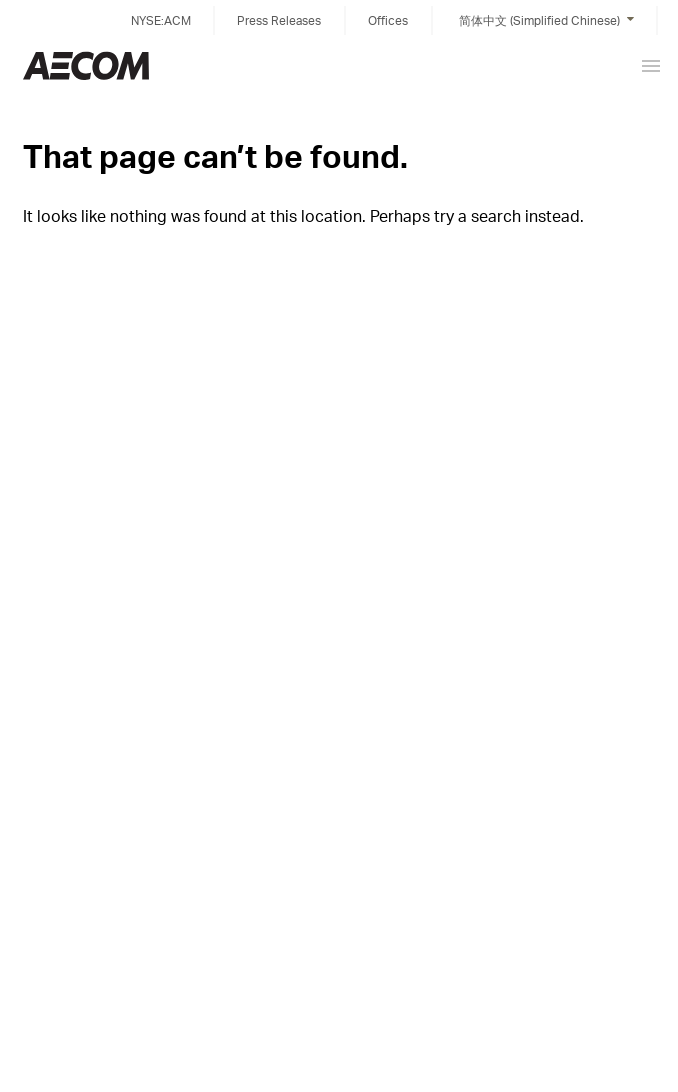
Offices (388, 20)
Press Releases (279, 20)
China (86, 65)
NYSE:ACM (161, 20)
